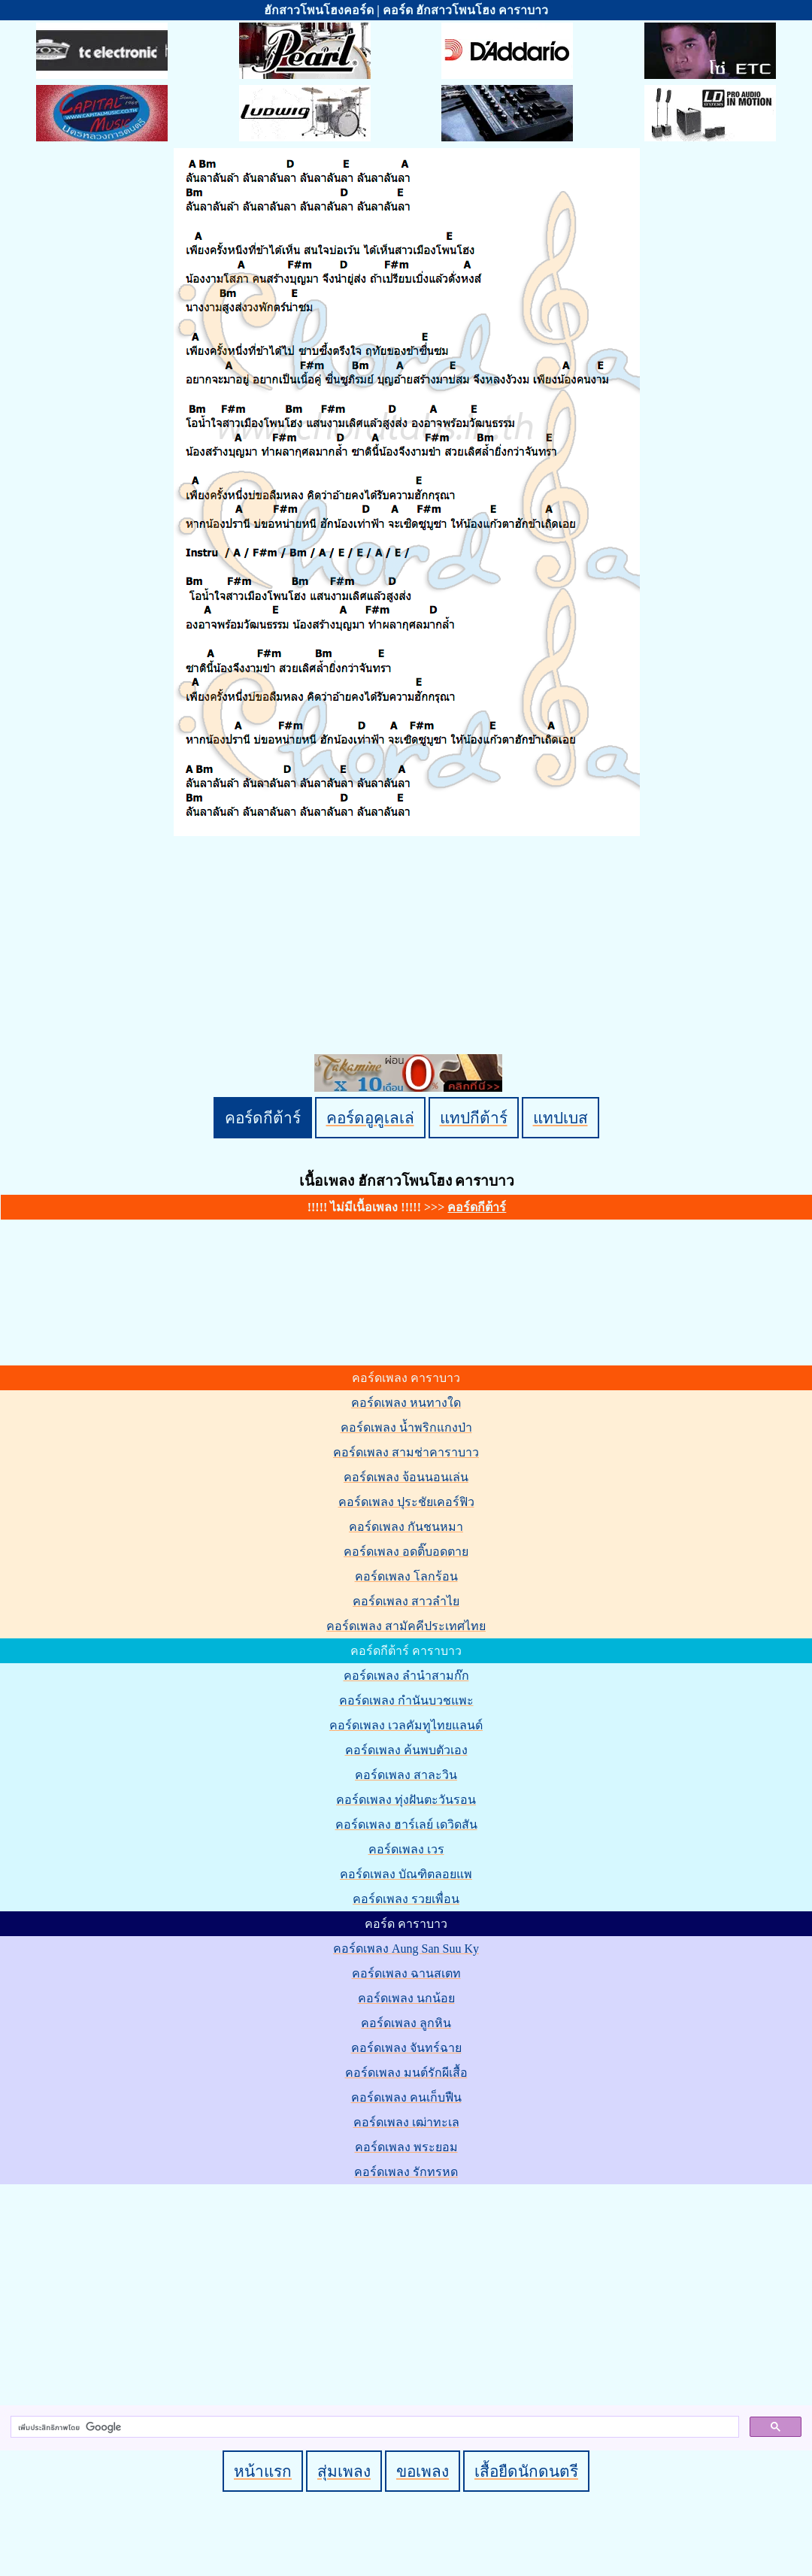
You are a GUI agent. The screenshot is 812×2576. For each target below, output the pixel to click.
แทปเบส (560, 1117)
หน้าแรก (263, 2471)
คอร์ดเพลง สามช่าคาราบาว (406, 1452)
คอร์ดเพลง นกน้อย (406, 1998)
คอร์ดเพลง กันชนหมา (406, 1526)
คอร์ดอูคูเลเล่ (370, 1117)
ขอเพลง (422, 2471)
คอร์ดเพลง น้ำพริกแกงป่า (406, 1427)
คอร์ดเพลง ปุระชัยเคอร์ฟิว (406, 1502)
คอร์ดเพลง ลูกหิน (406, 2023)
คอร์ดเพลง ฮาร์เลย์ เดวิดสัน (406, 1824)
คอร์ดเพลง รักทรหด (406, 2171)
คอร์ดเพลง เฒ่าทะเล (406, 2122)
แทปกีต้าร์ (474, 1117)
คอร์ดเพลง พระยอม (406, 2147)
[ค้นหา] (373, 2427)
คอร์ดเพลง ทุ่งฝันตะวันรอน (406, 1799)
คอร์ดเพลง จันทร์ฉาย (406, 2047)
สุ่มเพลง (344, 2471)
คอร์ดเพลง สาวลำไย (406, 1601)
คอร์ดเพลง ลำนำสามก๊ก (406, 1675)
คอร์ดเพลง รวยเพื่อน (406, 1899)
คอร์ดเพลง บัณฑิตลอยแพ (406, 1874)
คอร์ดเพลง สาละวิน (406, 1774)
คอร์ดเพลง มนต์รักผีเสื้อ (406, 2072)
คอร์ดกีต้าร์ (263, 1117)
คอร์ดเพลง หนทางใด (406, 1402)
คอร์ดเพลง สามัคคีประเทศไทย (406, 1626)
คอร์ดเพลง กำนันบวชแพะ (406, 1700)
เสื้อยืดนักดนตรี (526, 2471)
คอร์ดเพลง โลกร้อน (406, 1576)
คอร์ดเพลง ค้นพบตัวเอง (406, 1750)
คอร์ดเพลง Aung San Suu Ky (406, 1948)
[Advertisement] (408, 2292)
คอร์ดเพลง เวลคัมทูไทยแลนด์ (406, 1725)
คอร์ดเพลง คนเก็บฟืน (406, 2097)
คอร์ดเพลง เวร (406, 1849)
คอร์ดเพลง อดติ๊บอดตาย (406, 1551)
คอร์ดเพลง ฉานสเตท (406, 1973)
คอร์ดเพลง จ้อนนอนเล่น (406, 1477)
